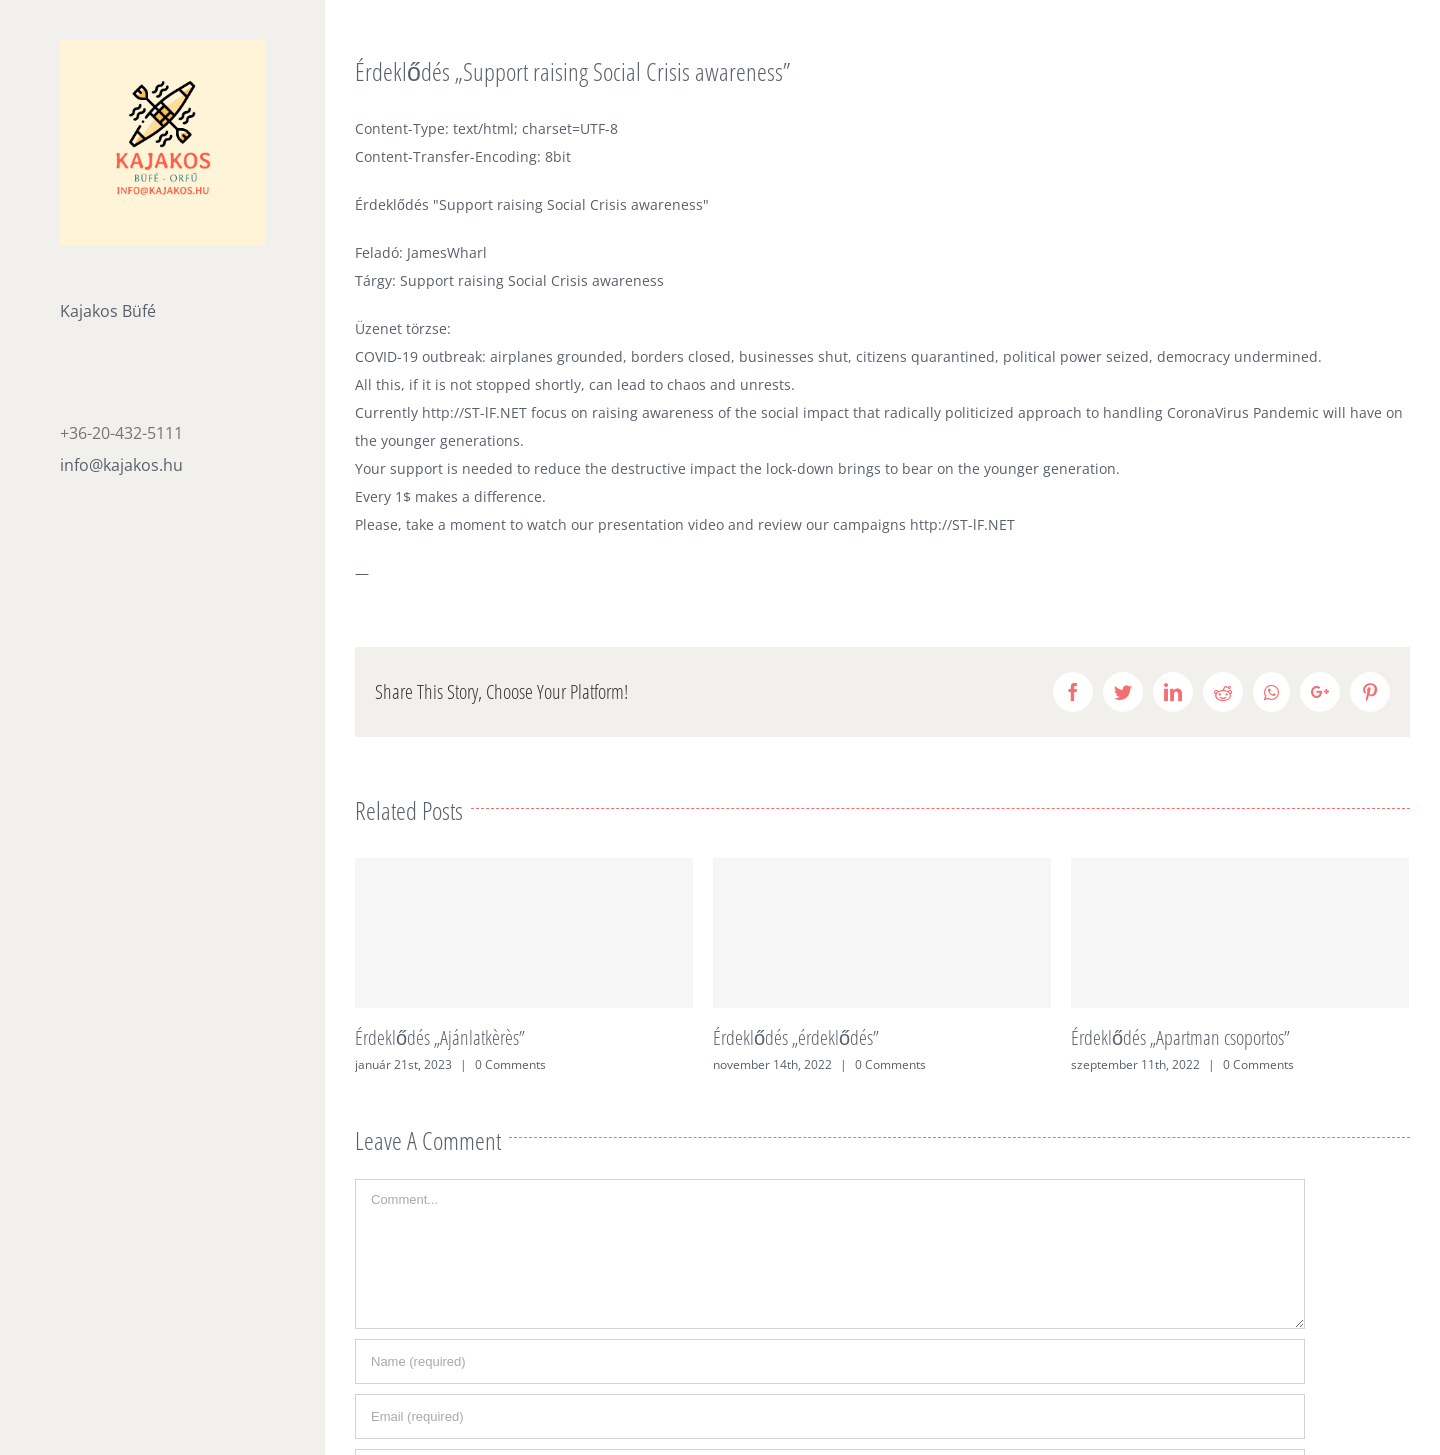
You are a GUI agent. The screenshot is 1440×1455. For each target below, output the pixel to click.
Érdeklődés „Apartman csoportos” (1180, 1037)
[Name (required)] (830, 1361)
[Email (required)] (830, 1416)
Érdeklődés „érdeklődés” (796, 1037)
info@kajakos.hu (121, 465)
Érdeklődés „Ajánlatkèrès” (440, 1037)
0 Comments (510, 1064)
